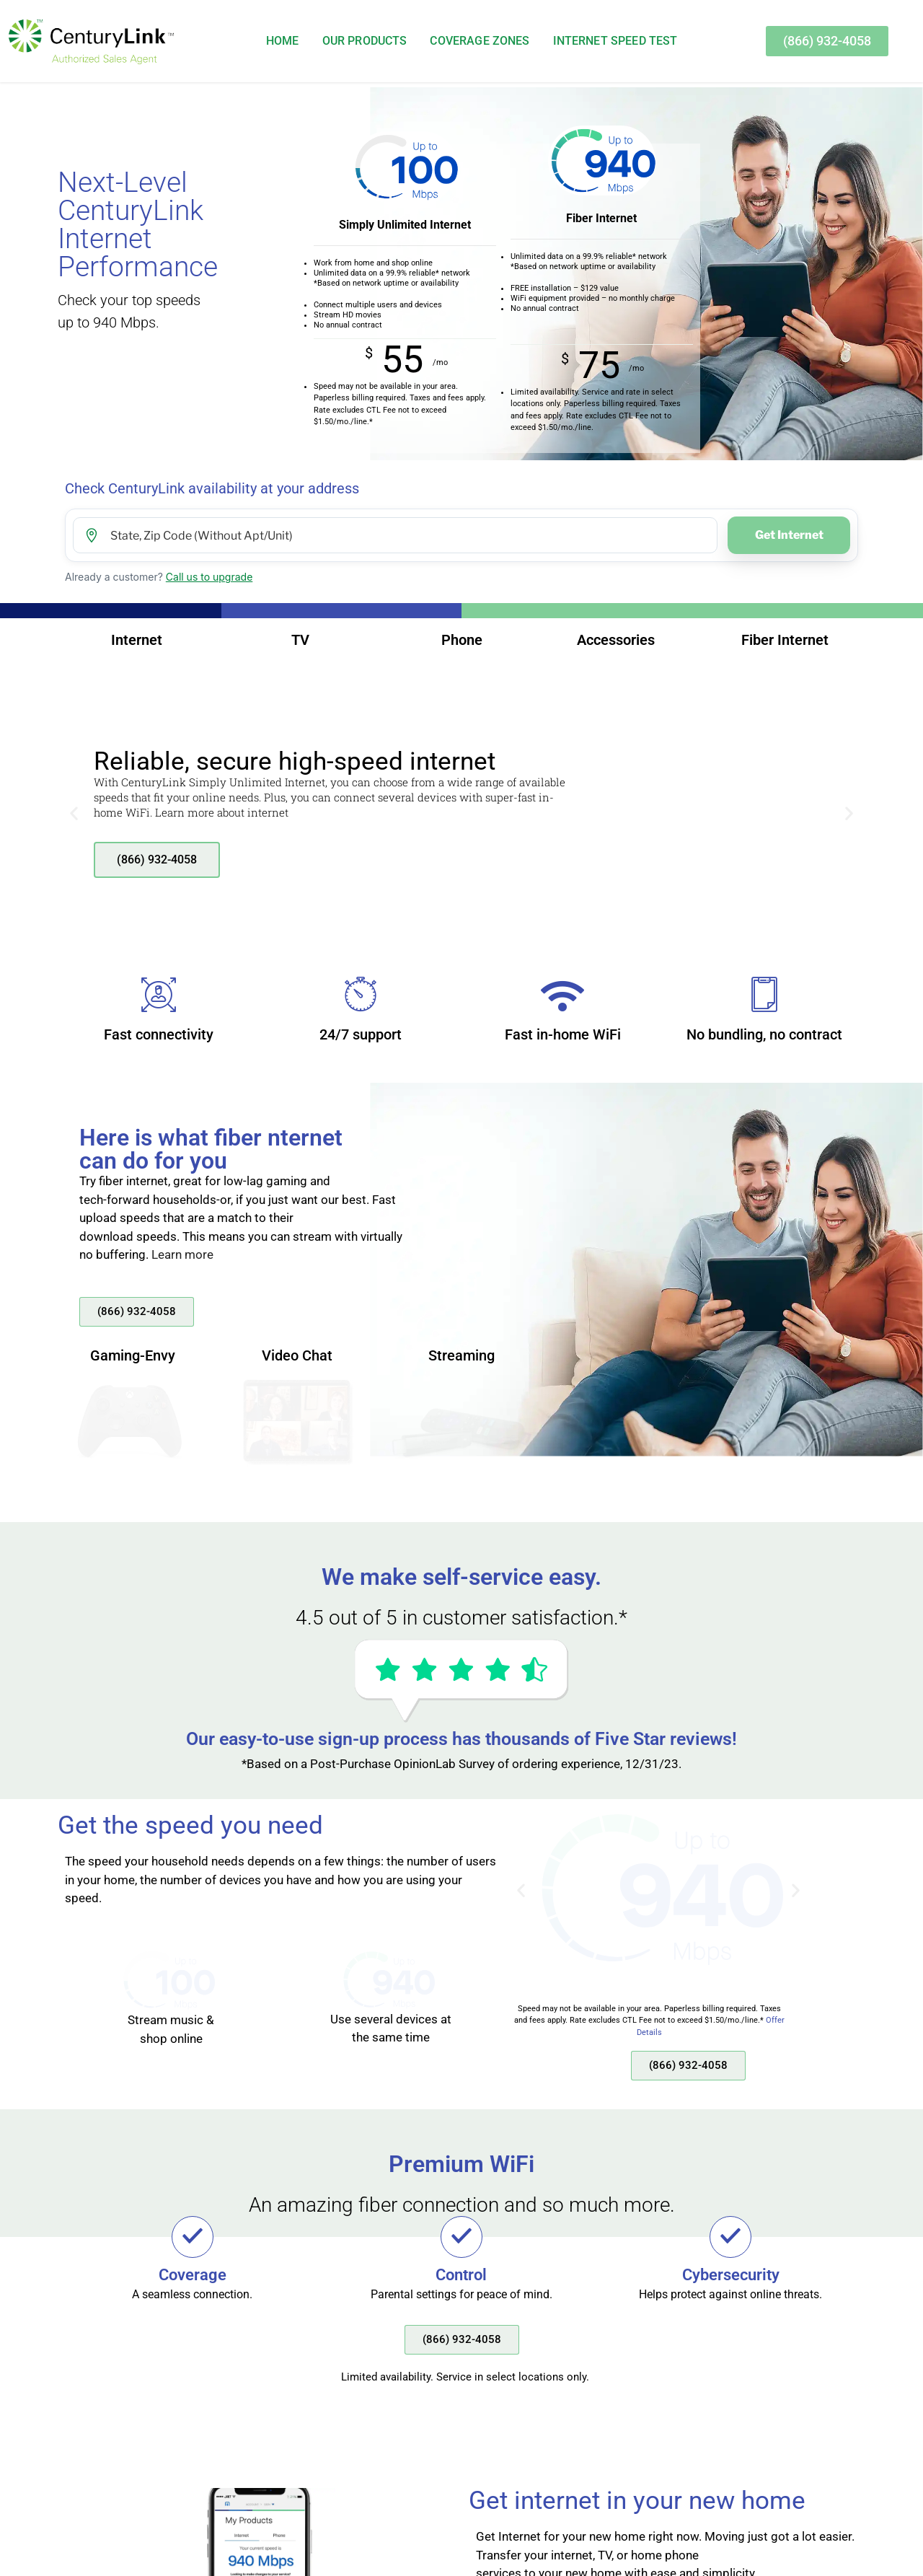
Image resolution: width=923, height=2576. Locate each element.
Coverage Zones (479, 41)
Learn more (182, 1254)
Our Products (364, 41)
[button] (74, 813)
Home (282, 41)
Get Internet (789, 535)
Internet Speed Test (615, 41)
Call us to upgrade (209, 577)
